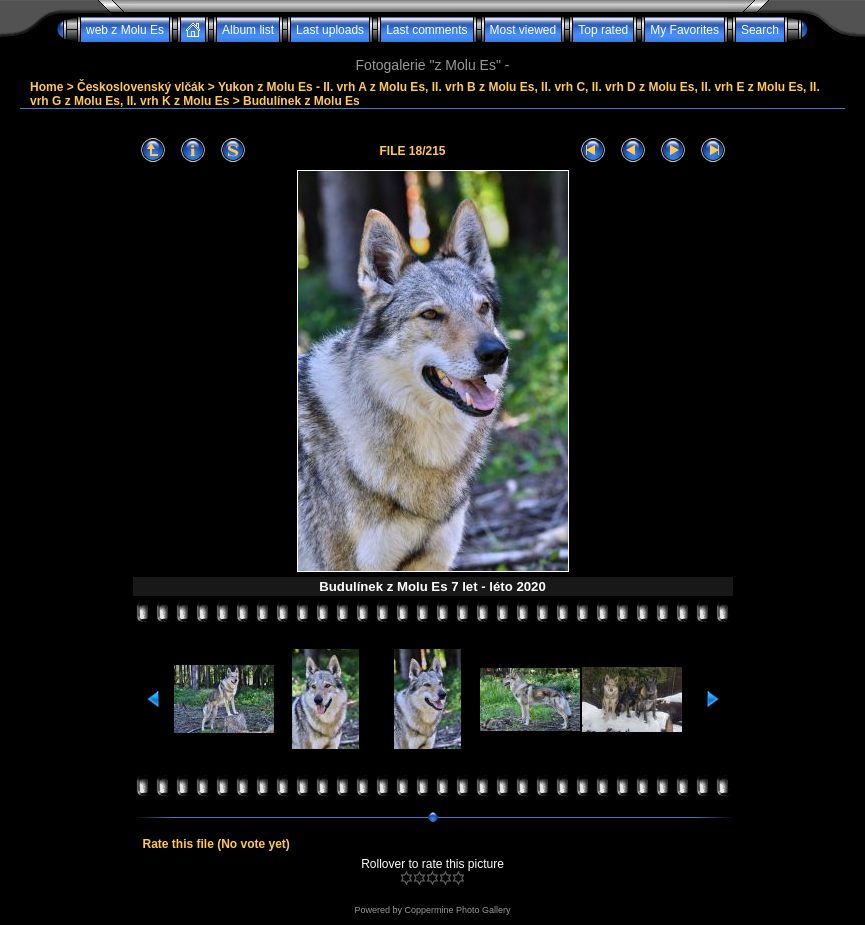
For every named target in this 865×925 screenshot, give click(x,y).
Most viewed (523, 30)
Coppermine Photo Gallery (457, 910)
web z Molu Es (125, 30)
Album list (248, 30)
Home (46, 87)
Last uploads (330, 30)
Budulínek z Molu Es (301, 101)
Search (760, 30)
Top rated (603, 30)
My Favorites (684, 30)
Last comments (426, 30)
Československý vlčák (140, 87)
